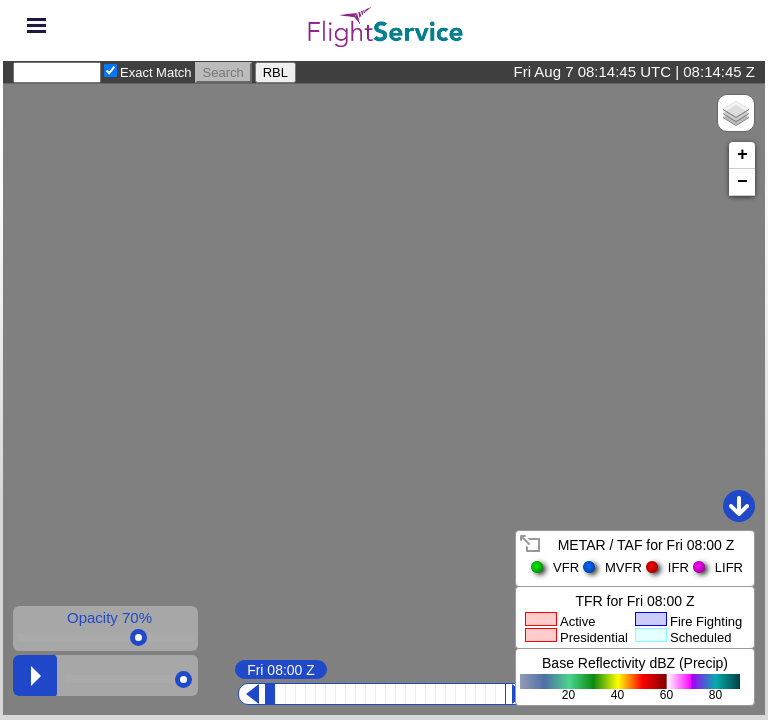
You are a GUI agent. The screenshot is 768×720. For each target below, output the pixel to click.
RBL (275, 72)
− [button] (742, 182)
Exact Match (156, 72)
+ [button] (742, 155)
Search (223, 72)
